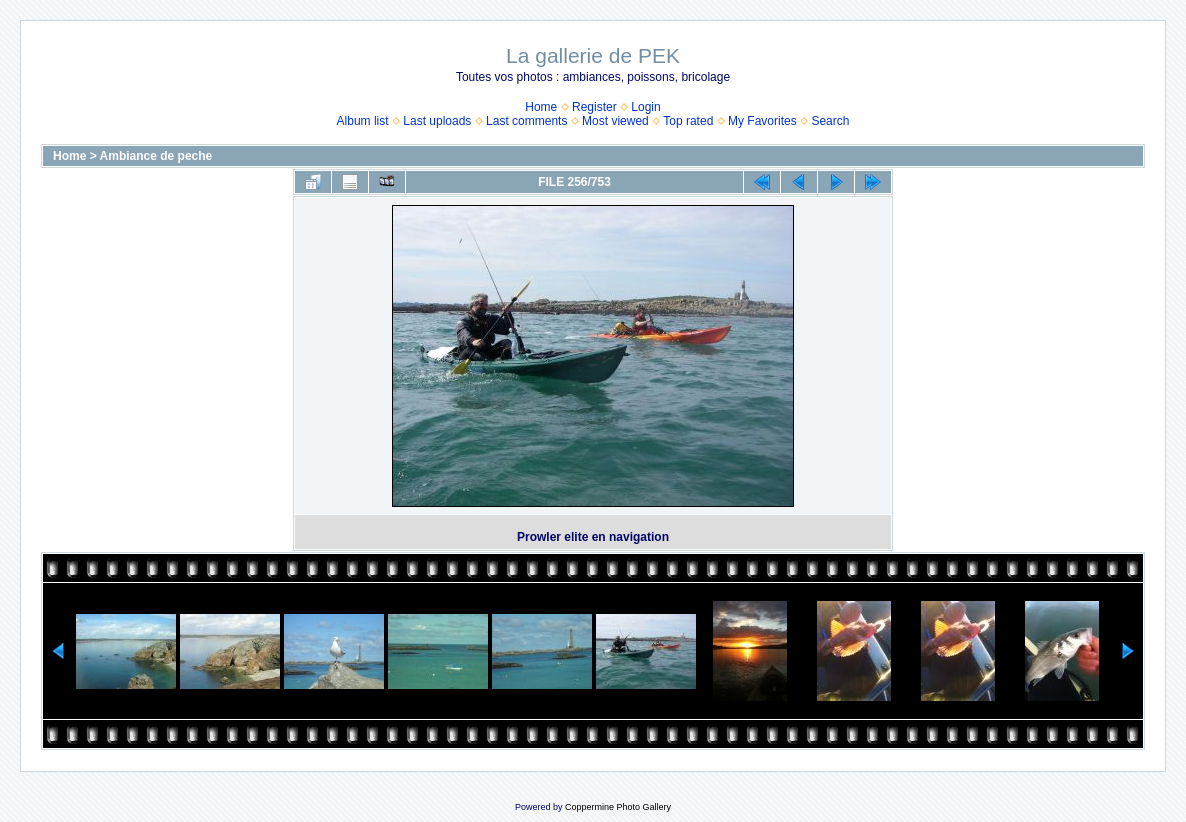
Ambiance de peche (156, 156)
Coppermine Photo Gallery (618, 807)
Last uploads (437, 121)
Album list (363, 121)
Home (541, 107)
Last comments (526, 121)
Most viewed (615, 121)
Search (830, 121)
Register (594, 107)
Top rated (688, 121)
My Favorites (762, 121)
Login (645, 107)
